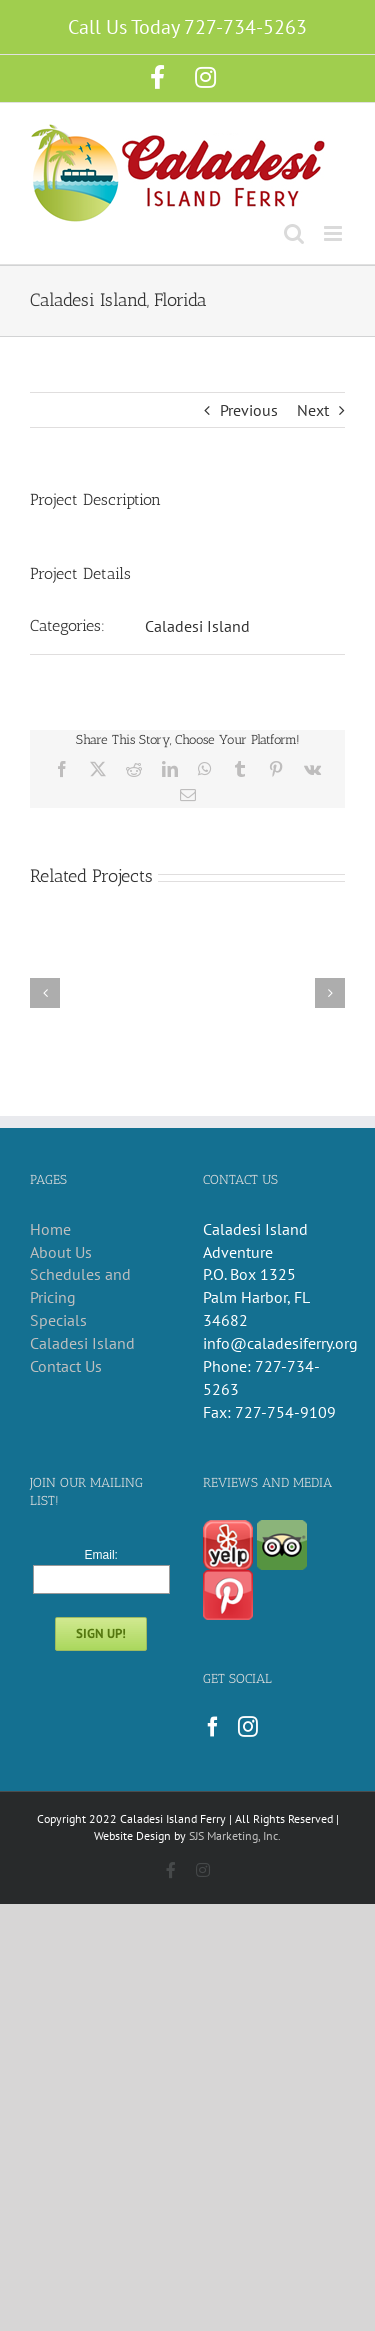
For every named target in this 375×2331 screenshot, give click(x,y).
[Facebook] (213, 1727)
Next (313, 410)
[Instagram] (248, 1727)
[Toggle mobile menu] (334, 233)
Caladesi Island (197, 626)
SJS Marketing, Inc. (235, 1835)
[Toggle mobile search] (294, 233)
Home (50, 1229)
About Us (61, 1252)
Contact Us (66, 1366)
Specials (58, 1320)
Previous (249, 410)
